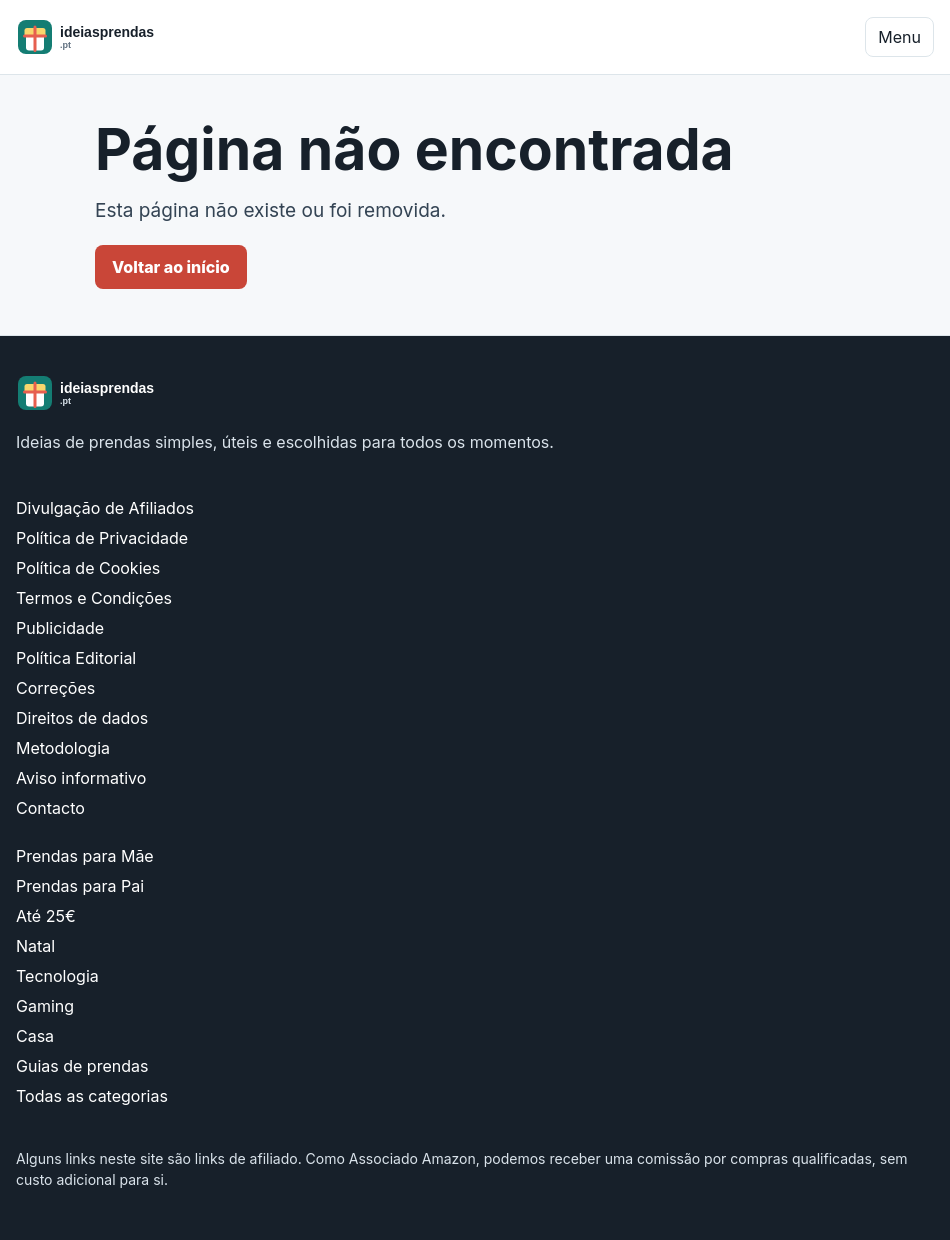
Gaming (45, 1006)
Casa (35, 1036)
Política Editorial (76, 658)
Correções (55, 688)
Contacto (50, 808)
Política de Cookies (88, 568)
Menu (899, 37)
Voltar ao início (171, 267)
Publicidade (60, 628)
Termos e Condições (94, 598)
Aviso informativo (81, 778)
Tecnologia (57, 976)
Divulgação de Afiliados (105, 508)
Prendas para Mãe (85, 856)
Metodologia (63, 748)
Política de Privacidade (102, 538)
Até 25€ (46, 916)
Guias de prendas (82, 1066)
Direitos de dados (82, 718)
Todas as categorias (92, 1096)
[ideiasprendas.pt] (118, 37)
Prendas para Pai (80, 886)
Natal (35, 946)
